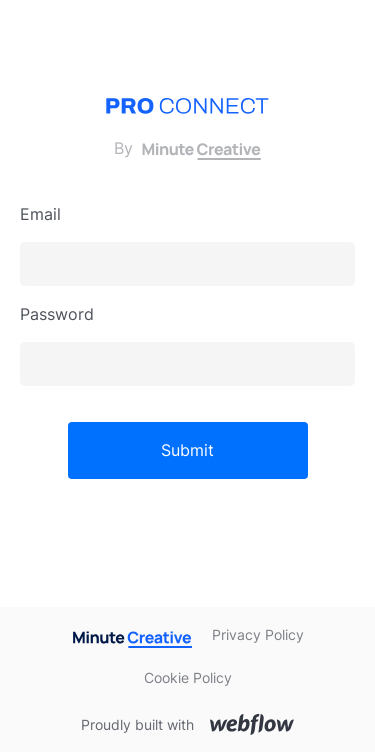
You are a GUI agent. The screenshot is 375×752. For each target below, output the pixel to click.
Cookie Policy (188, 677)
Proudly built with (137, 724)
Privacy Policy (258, 634)
